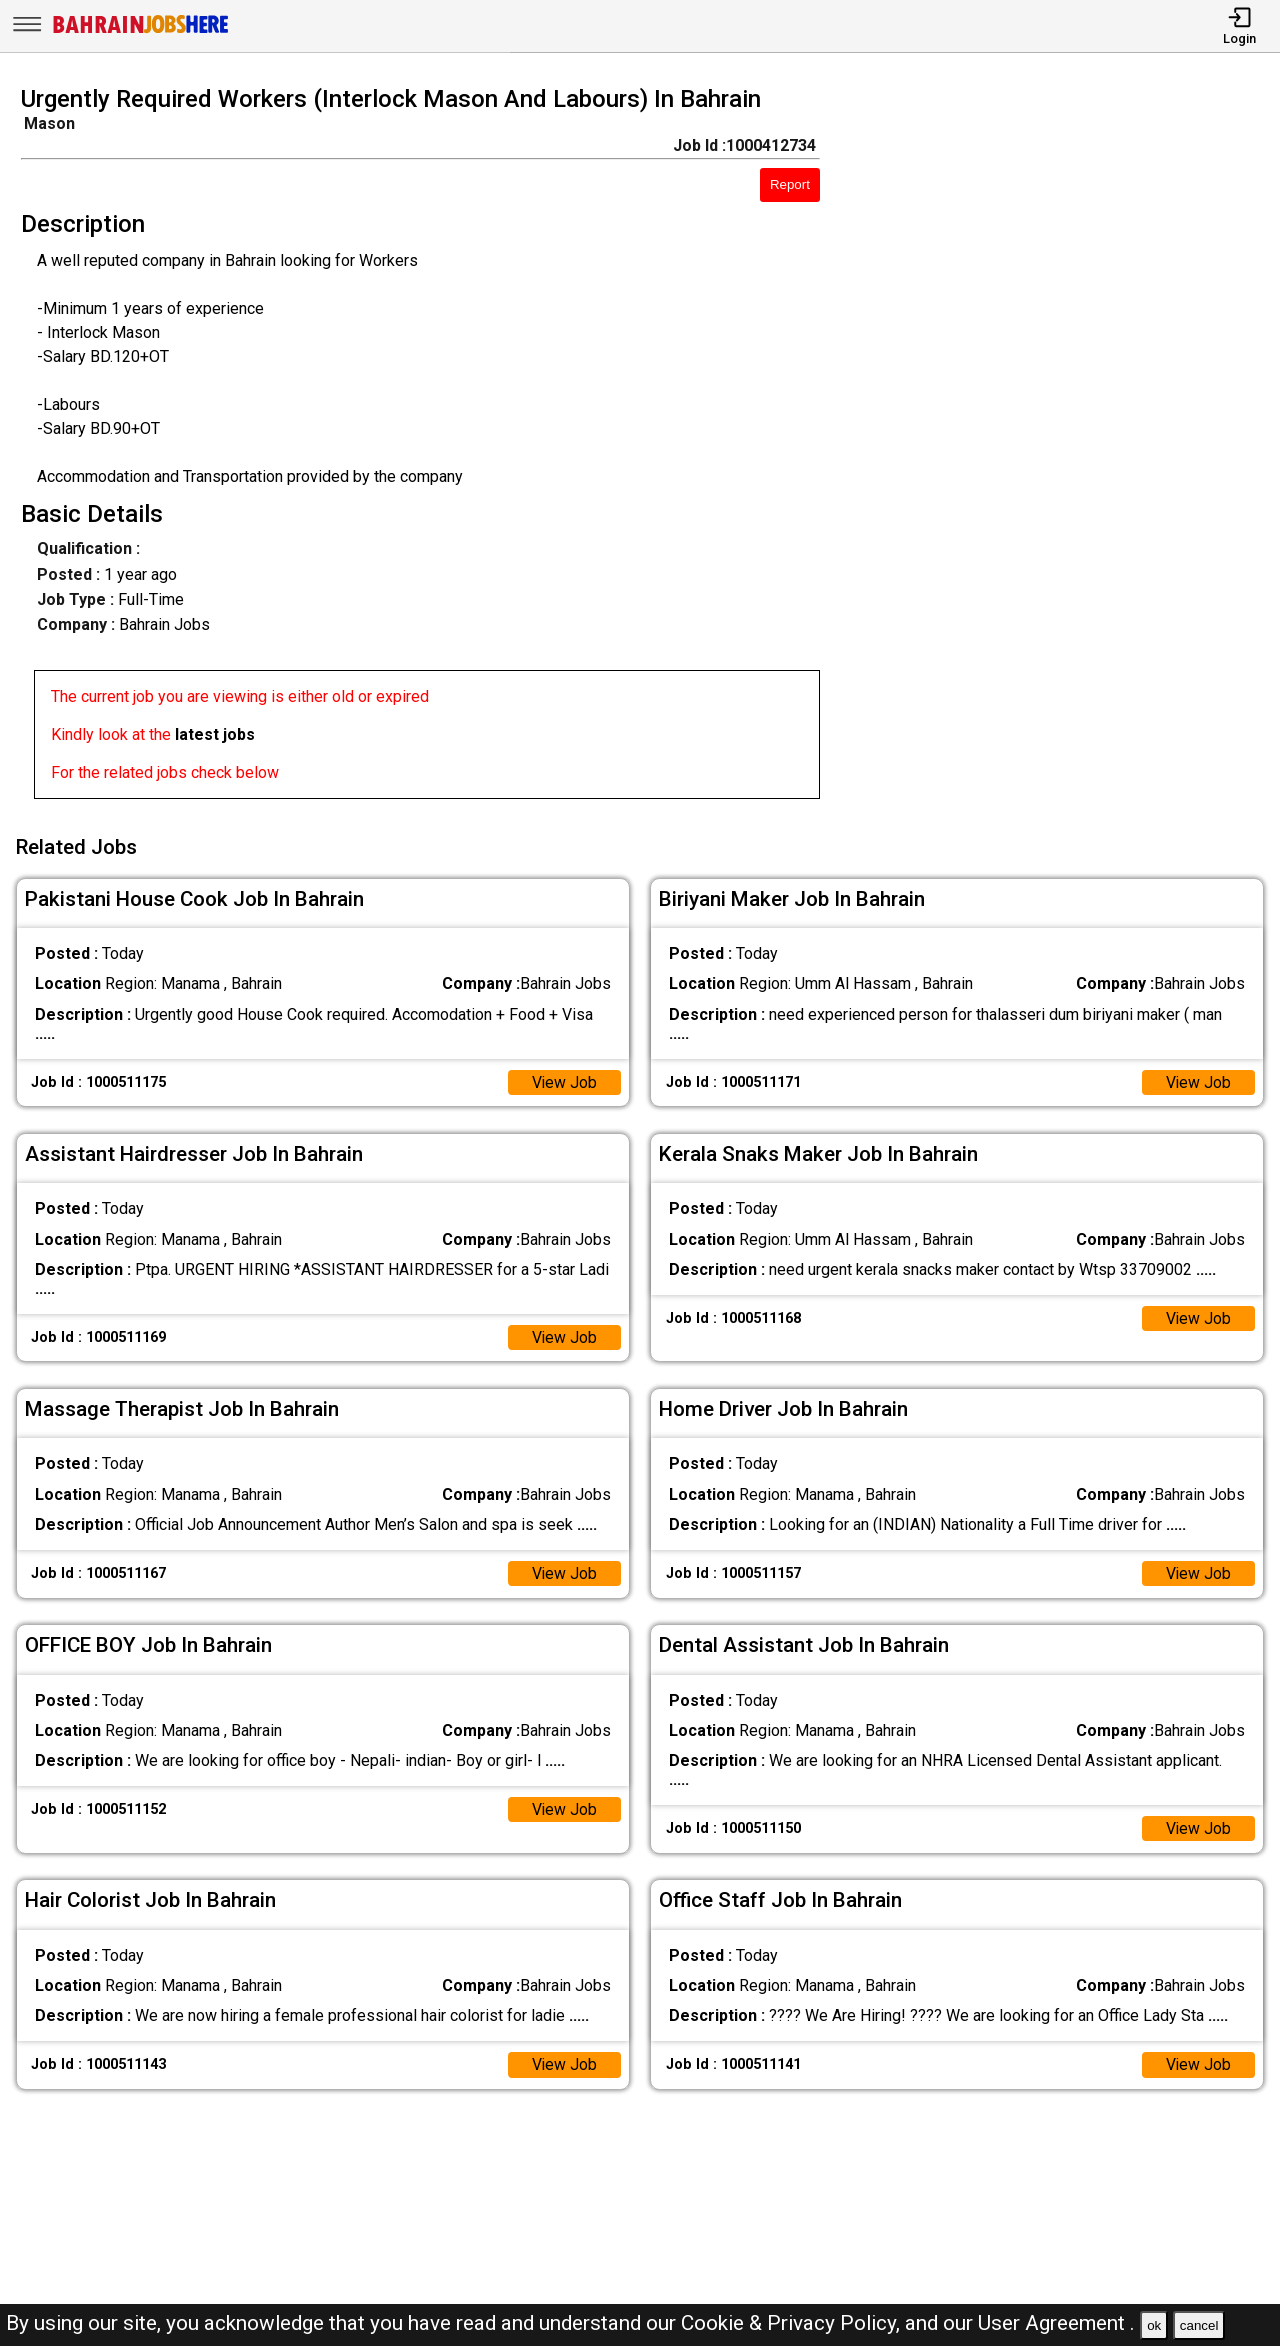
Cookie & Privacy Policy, (793, 2323)
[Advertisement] (1066, 448)
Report (790, 184)
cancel (1199, 2325)
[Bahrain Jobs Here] (141, 31)
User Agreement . (1056, 2323)
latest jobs (215, 734)
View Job (564, 1080)
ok (1154, 2325)
